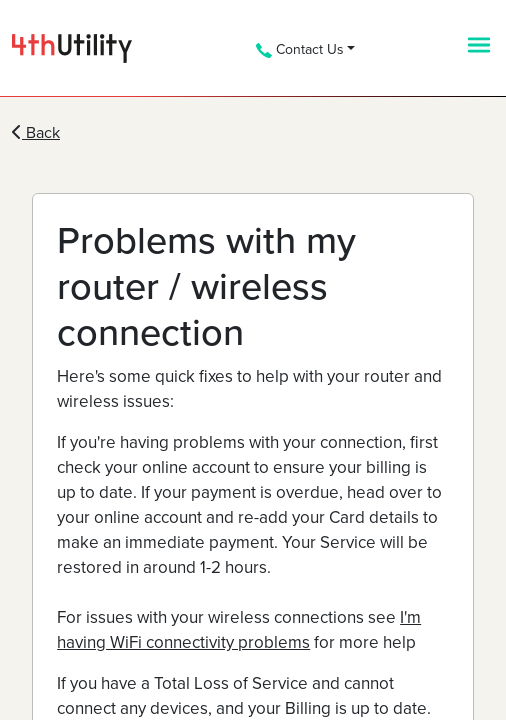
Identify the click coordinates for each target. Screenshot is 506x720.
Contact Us (300, 49)
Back (36, 133)
